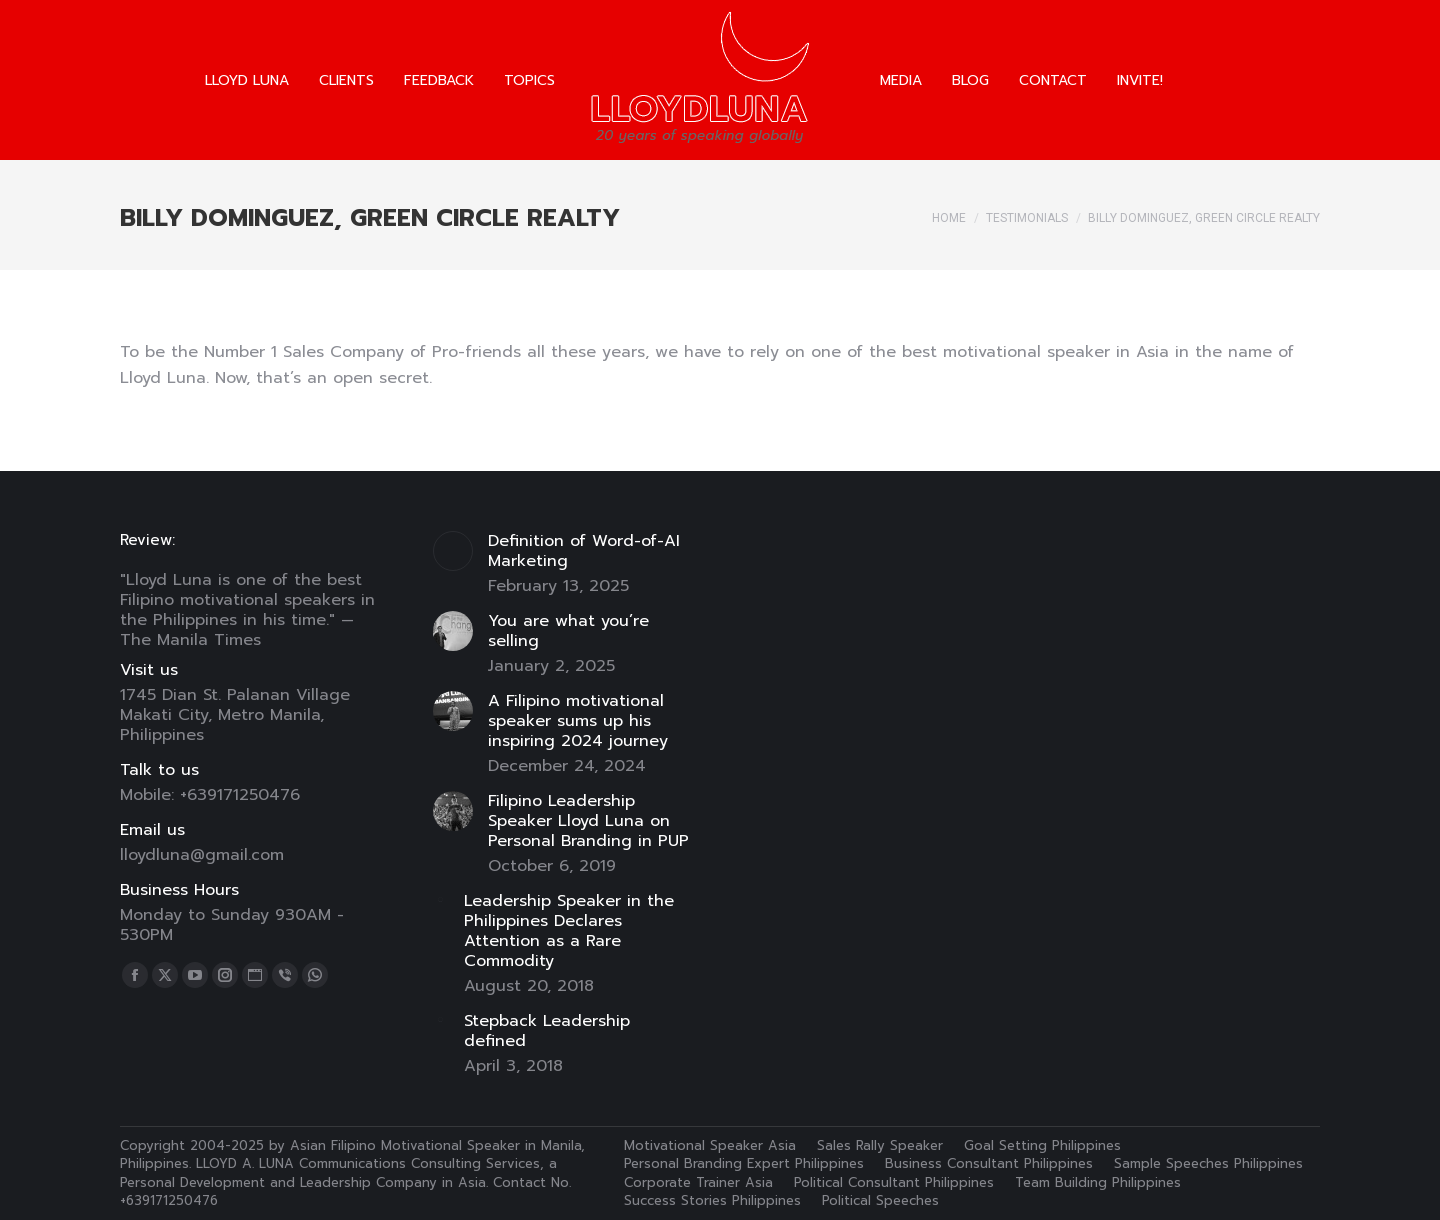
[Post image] (453, 551)
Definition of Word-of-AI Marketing (584, 551)
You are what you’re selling (568, 631)
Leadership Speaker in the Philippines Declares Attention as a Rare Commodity (569, 931)
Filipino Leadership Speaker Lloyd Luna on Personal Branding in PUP (588, 821)
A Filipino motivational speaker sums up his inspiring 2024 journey (578, 721)
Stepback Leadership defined (547, 1031)
